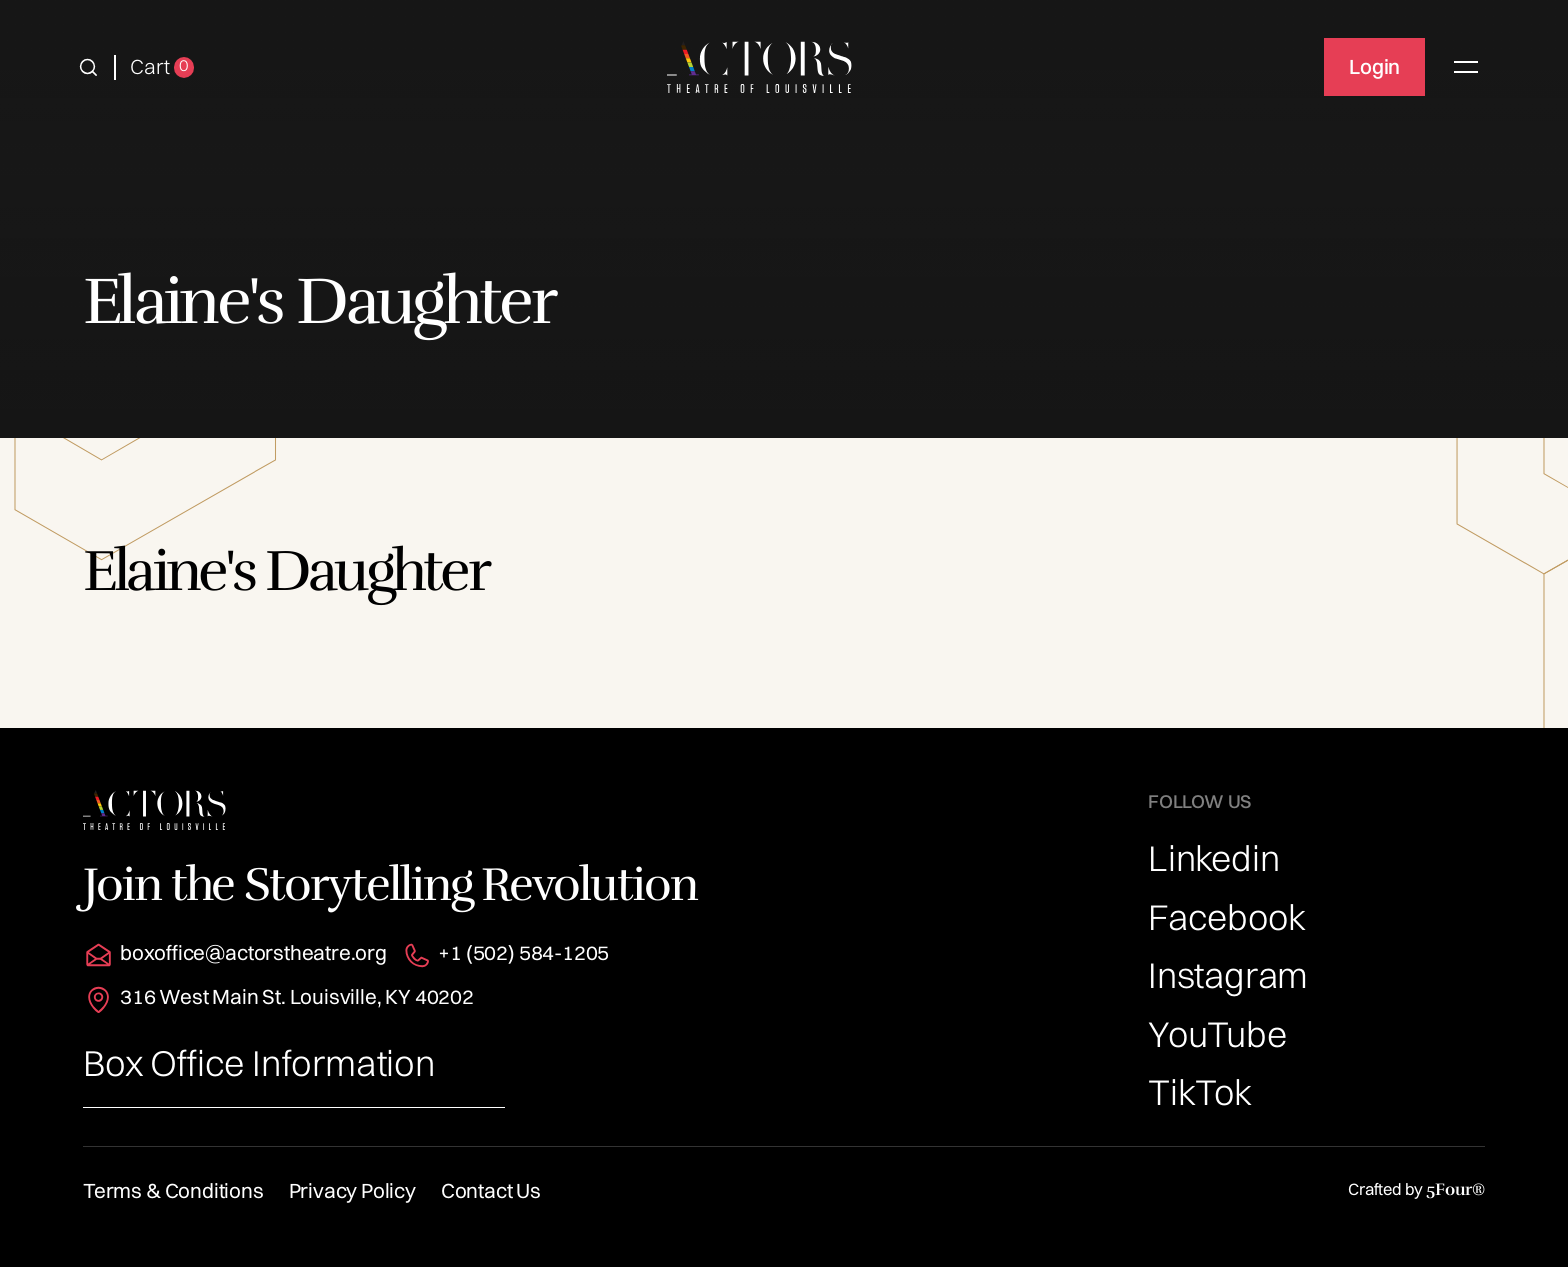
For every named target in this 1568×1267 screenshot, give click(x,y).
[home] (759, 67)
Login (1374, 66)
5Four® (1455, 1189)
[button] (88, 67)
